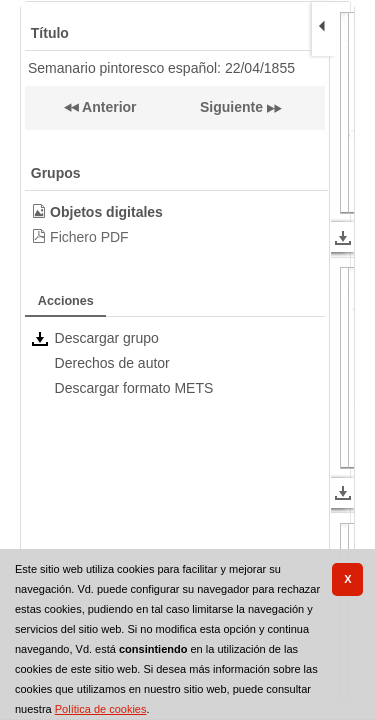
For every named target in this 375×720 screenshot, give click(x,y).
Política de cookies (101, 709)
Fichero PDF (89, 237)
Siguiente (231, 107)
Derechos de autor (112, 363)
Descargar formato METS (134, 388)
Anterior (108, 107)
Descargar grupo (107, 338)
